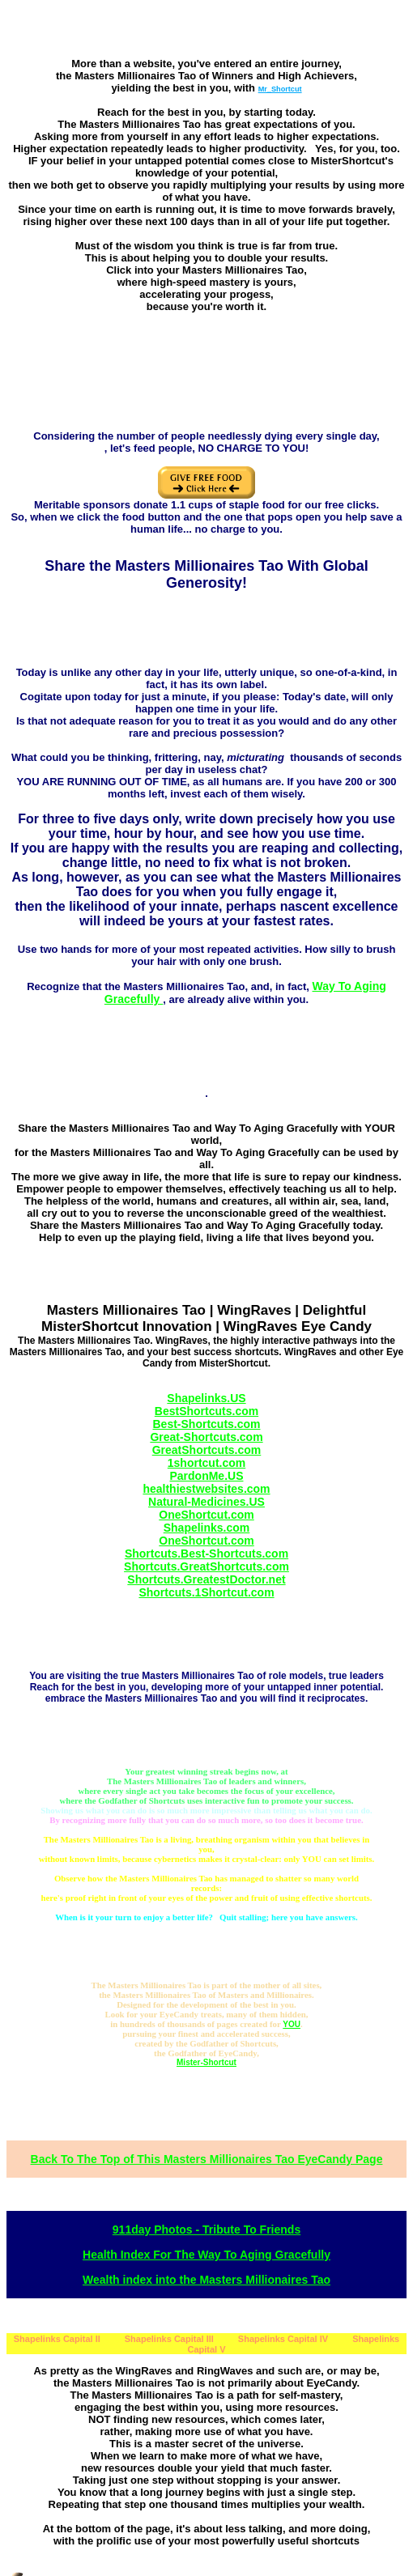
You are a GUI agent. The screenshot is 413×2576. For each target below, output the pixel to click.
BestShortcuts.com (206, 1411)
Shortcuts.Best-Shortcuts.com (206, 1553)
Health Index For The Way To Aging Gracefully (206, 2254)
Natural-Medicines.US (206, 1501)
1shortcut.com (206, 1462)
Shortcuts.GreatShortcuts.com (206, 1566)
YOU (291, 2024)
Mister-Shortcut (206, 2062)
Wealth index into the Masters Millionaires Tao (206, 2279)
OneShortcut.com (206, 1514)
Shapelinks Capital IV (283, 2339)
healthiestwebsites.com (206, 1488)
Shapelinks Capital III (169, 2339)
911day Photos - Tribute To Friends (206, 2229)
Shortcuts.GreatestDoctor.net (206, 1579)
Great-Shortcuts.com (206, 1436)
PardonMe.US (206, 1475)
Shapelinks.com (207, 1527)
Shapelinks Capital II (57, 2339)
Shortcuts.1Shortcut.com (206, 1592)
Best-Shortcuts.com (206, 1424)
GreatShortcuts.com (207, 1449)
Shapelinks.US (206, 1398)
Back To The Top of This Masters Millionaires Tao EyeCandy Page (207, 2159)
